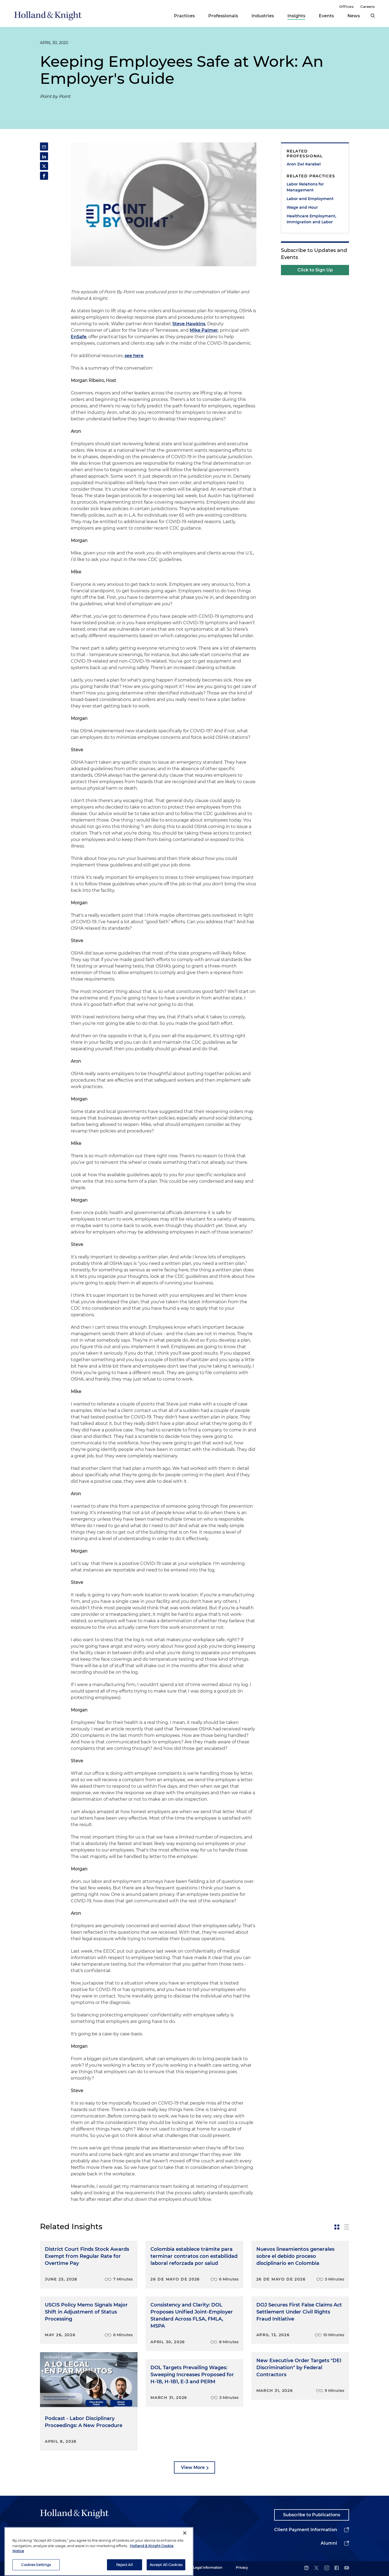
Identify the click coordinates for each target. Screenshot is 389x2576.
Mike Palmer (204, 330)
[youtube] (346, 2568)
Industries (262, 15)
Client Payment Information (305, 2529)
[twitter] (316, 2568)
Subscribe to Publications (311, 2514)
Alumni (329, 2543)
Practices (184, 15)
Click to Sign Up (315, 269)
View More (193, 2467)
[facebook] (336, 2568)
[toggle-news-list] (346, 2227)
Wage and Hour (302, 207)
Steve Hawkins (188, 323)
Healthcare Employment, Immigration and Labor (311, 219)
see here (134, 355)
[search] (373, 16)
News (353, 15)
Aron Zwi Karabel (304, 164)
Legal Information (207, 2567)
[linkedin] (306, 2568)
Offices (346, 6)
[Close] (185, 2546)
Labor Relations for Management (305, 187)
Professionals (223, 15)
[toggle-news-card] (336, 2227)
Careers (367, 6)
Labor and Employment (310, 198)
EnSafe (78, 336)
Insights (296, 15)
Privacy (242, 2567)
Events (326, 15)
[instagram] (326, 2568)
